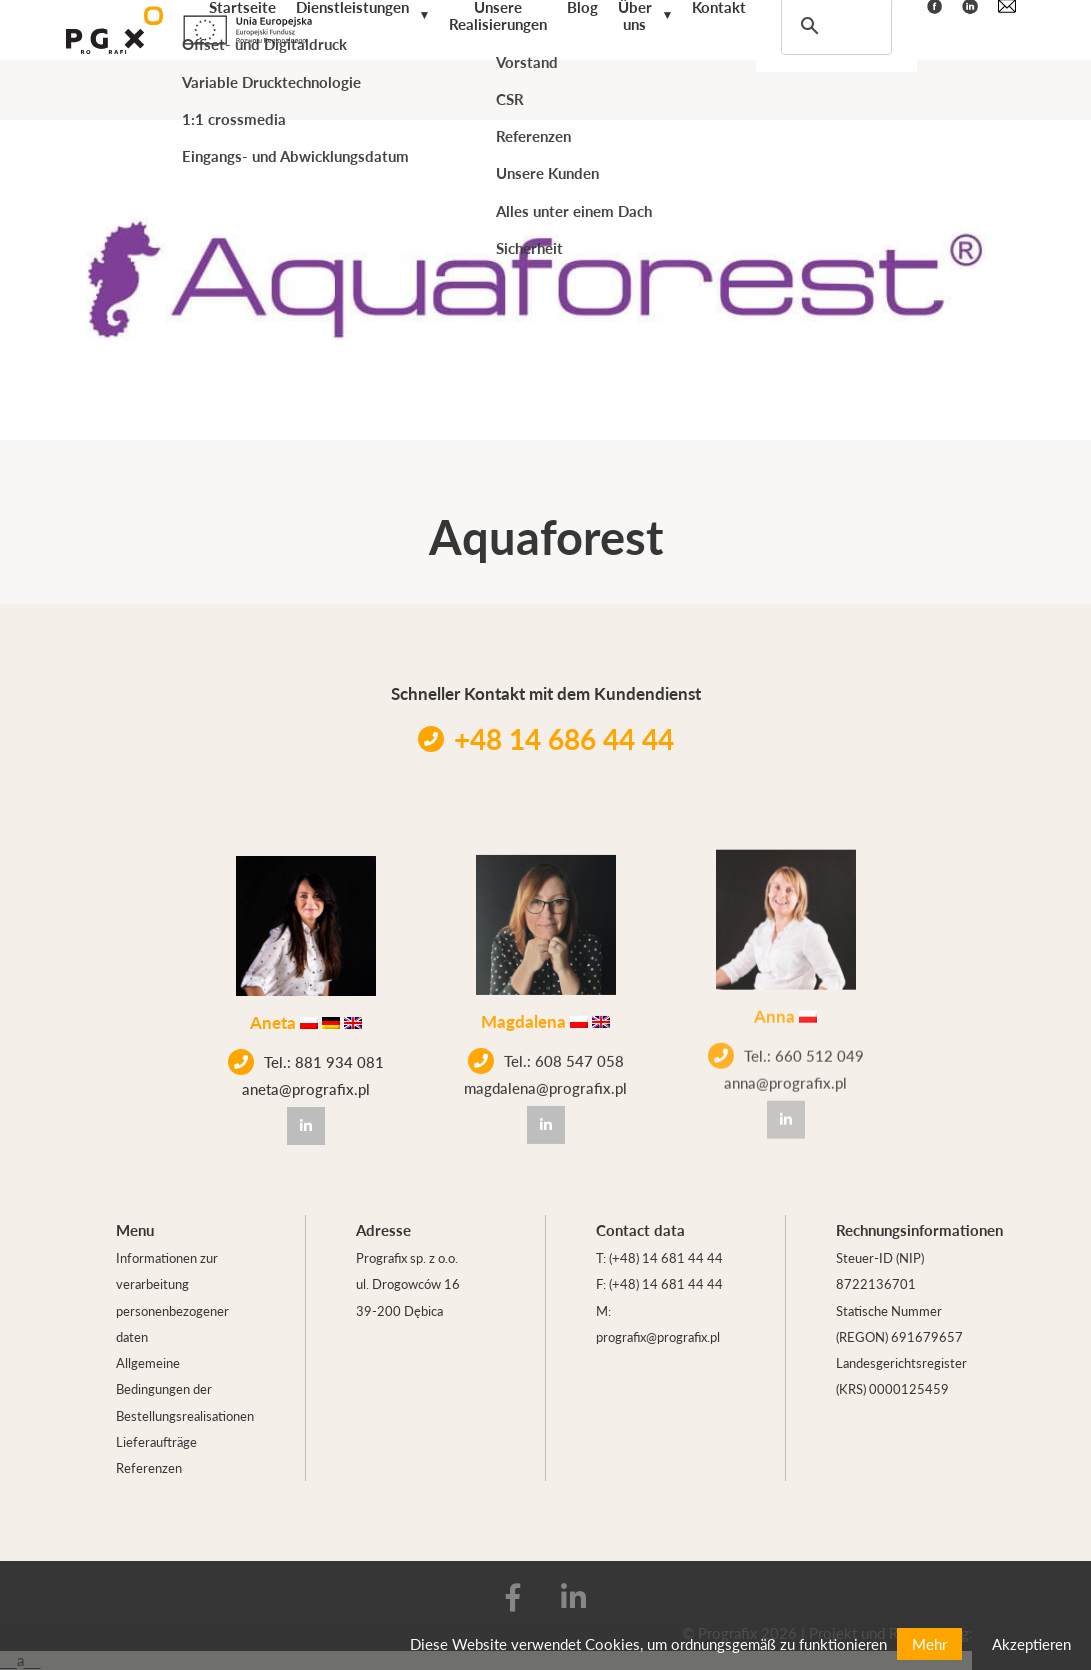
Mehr (929, 1643)
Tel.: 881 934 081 (306, 1060)
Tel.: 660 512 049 (786, 1034)
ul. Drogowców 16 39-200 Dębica (408, 1296)
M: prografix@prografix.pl (658, 1323)
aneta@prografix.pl (306, 1086)
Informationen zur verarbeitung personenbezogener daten (172, 1297)
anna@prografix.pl (785, 1060)
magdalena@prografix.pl (545, 1078)
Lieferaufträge (156, 1441)
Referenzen (149, 1467)
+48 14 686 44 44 (546, 738)
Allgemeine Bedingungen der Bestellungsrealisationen (185, 1389)
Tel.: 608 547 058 (546, 1052)
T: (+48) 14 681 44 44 (659, 1257)
